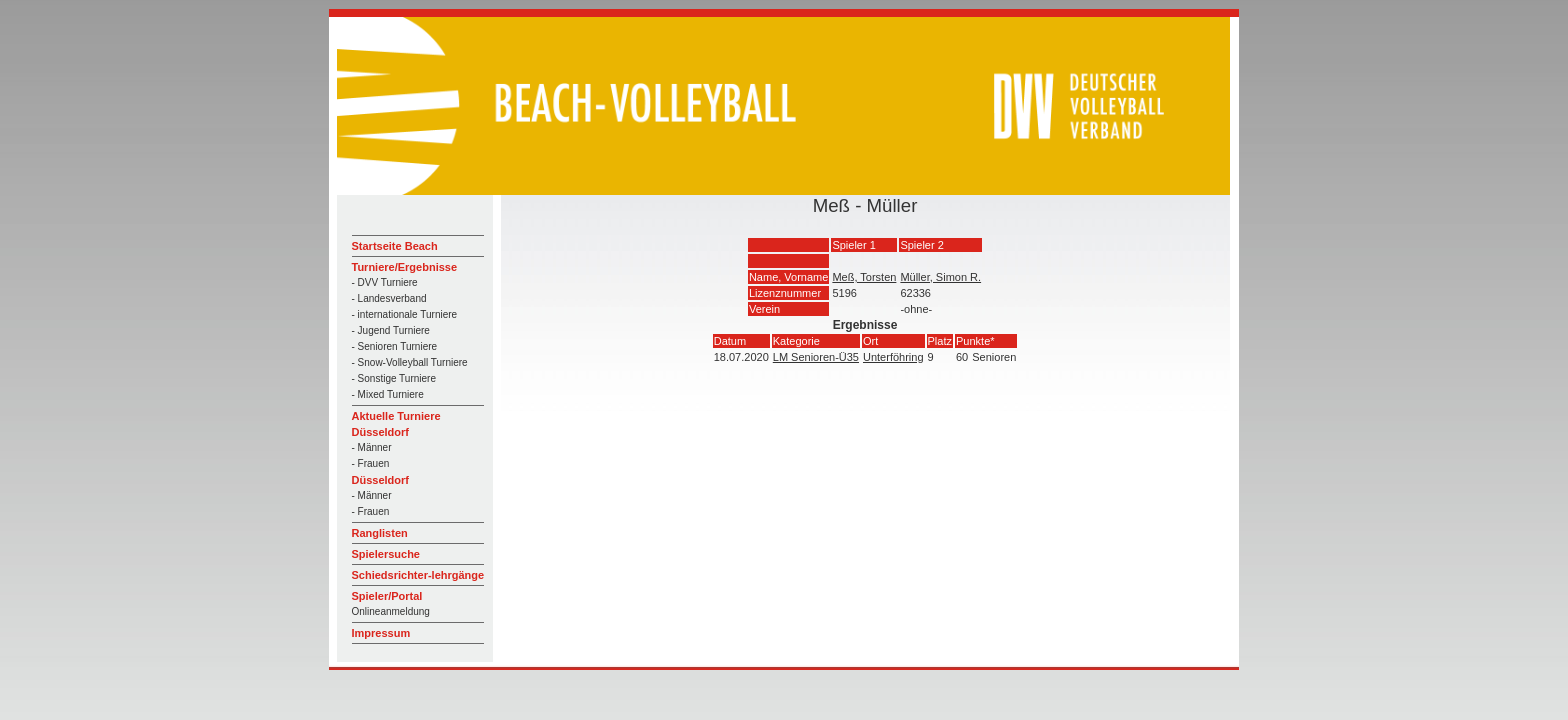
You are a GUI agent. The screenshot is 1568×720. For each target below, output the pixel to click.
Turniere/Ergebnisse (405, 267)
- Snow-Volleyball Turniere (410, 362)
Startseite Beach (395, 246)
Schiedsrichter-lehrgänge (418, 575)
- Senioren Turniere (395, 346)
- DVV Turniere (385, 282)
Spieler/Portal (387, 596)
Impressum (381, 633)
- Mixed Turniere (388, 394)
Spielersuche (386, 554)
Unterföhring (893, 357)
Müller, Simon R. (940, 277)
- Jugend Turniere (391, 330)
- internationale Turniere (405, 314)
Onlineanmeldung (391, 611)
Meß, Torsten (864, 277)
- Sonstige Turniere (394, 378)
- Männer (372, 447)
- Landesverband (389, 298)
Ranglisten (380, 533)
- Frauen (371, 463)
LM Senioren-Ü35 (816, 357)
